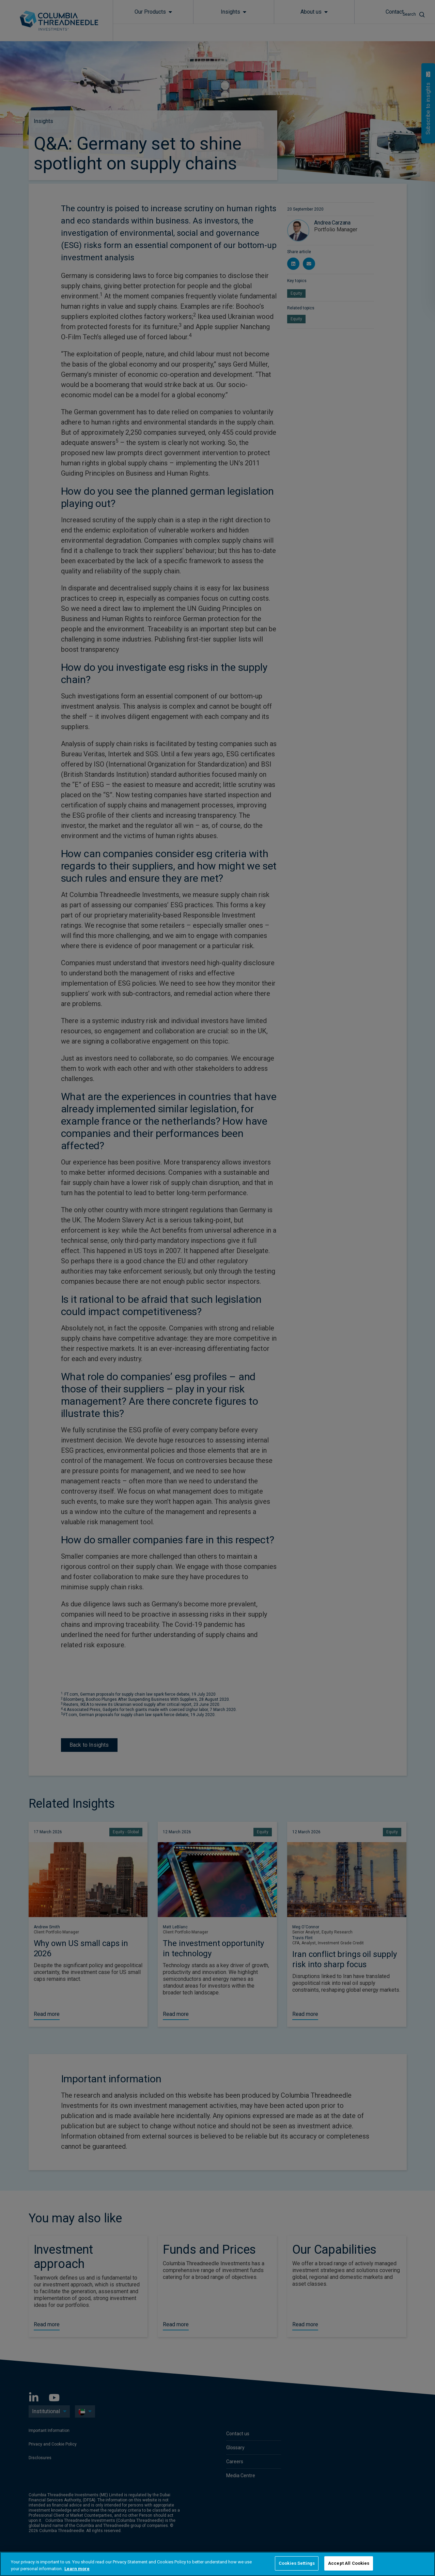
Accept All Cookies (348, 2563)
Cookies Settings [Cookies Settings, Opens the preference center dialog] (297, 2563)
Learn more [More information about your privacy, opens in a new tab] (77, 2568)
